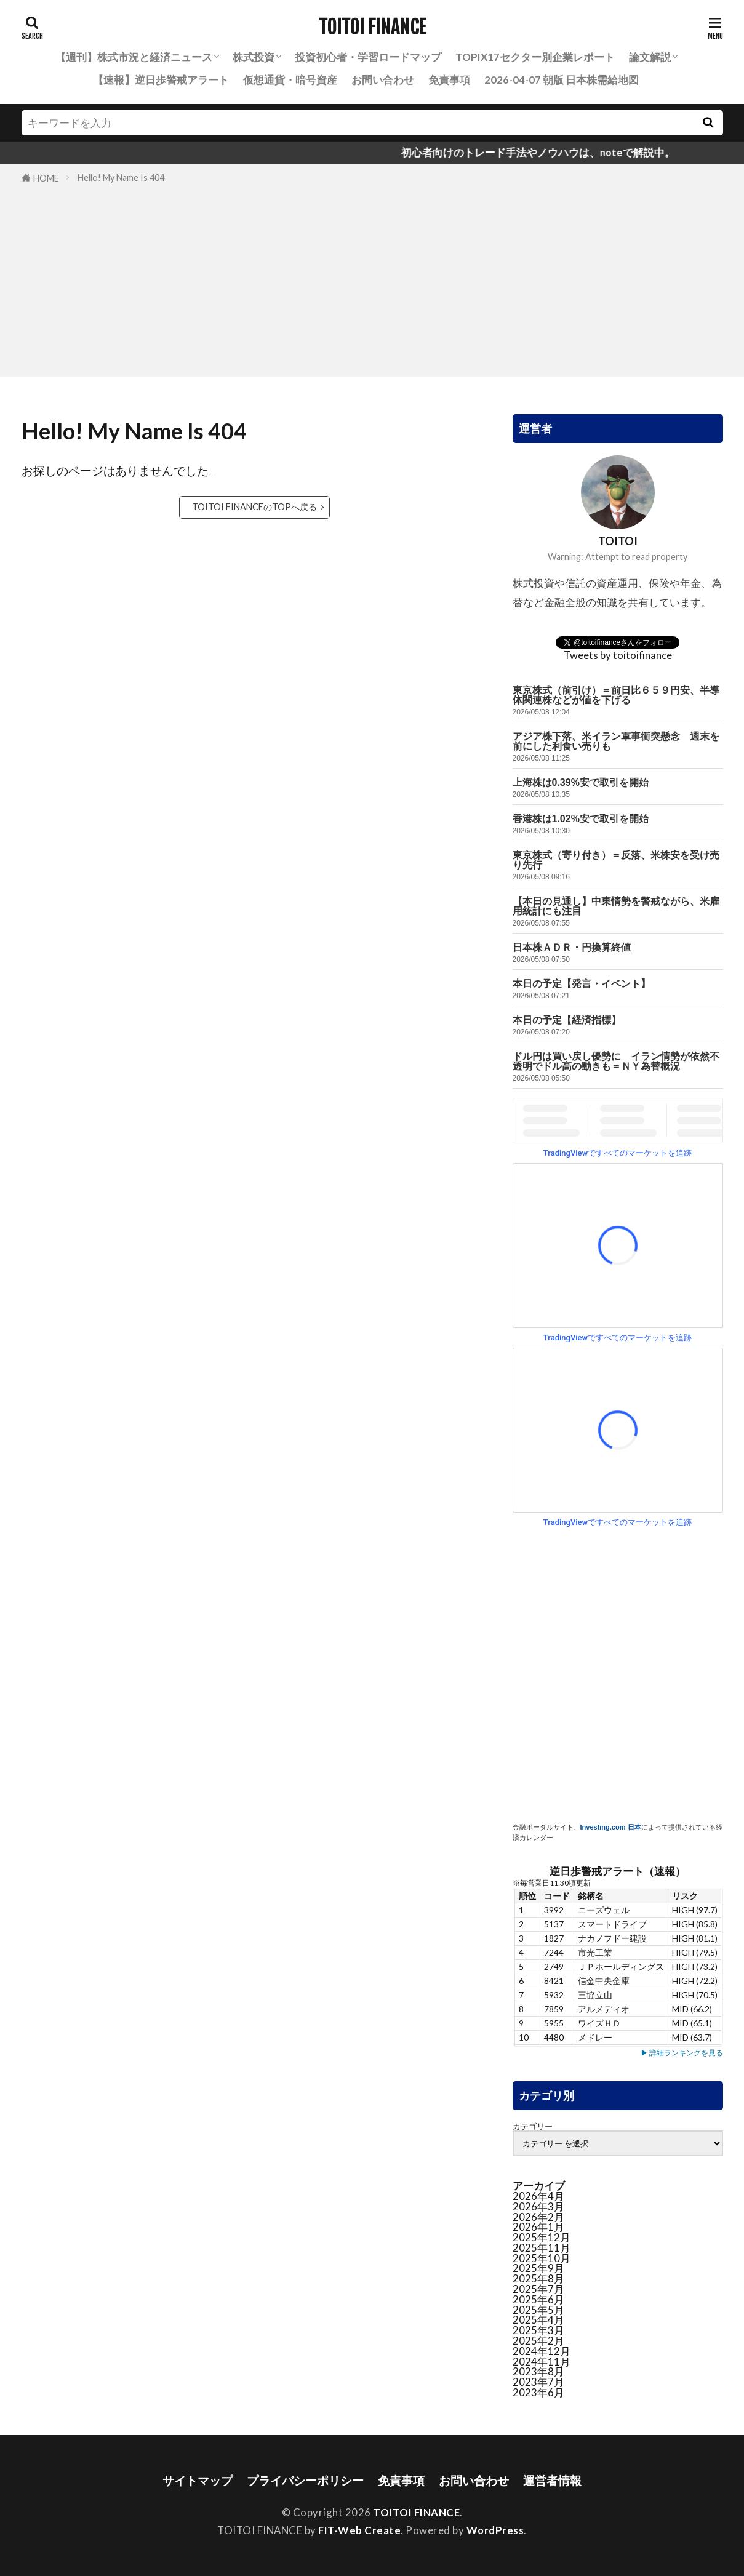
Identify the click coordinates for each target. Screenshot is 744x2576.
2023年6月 (538, 2392)
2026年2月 (538, 2216)
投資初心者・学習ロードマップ (368, 56)
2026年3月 (538, 2206)
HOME (46, 178)
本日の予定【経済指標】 (567, 1020)
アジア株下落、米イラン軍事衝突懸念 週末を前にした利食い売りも (616, 741)
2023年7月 (538, 2381)
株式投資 (253, 56)
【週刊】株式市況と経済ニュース (133, 56)
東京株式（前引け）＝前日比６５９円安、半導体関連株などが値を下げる (616, 695)
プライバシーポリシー (305, 2480)
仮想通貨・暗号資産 (290, 79)
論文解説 (650, 56)
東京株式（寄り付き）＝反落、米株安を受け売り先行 (616, 860)
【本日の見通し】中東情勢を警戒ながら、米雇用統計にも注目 (616, 906)
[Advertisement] (372, 278)
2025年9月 (538, 2268)
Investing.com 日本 (610, 1827)
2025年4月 (538, 2319)
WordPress (495, 2530)
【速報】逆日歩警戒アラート (161, 79)
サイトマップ (197, 2480)
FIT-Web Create (359, 2530)
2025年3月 (538, 2330)
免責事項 (449, 79)
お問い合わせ (382, 79)
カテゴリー (533, 2126)
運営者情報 (552, 2480)
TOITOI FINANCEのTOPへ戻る (254, 507)
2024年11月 (541, 2361)
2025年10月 (541, 2258)
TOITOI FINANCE (372, 27)
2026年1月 (538, 2226)
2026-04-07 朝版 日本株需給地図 (561, 79)
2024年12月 (541, 2351)
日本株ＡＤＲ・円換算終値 (572, 947)
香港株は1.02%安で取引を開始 (581, 819)
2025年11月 (541, 2247)
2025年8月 (538, 2278)
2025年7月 (538, 2288)
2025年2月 (538, 2340)
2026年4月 (538, 2196)
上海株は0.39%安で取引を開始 (581, 782)
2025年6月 (538, 2299)
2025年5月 (538, 2309)
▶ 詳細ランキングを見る (682, 2052)
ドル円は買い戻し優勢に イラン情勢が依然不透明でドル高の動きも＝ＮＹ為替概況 (616, 1061)
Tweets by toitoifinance (618, 655)
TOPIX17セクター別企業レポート (535, 56)
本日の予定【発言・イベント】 (581, 983)
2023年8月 (538, 2371)
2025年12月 (541, 2237)
